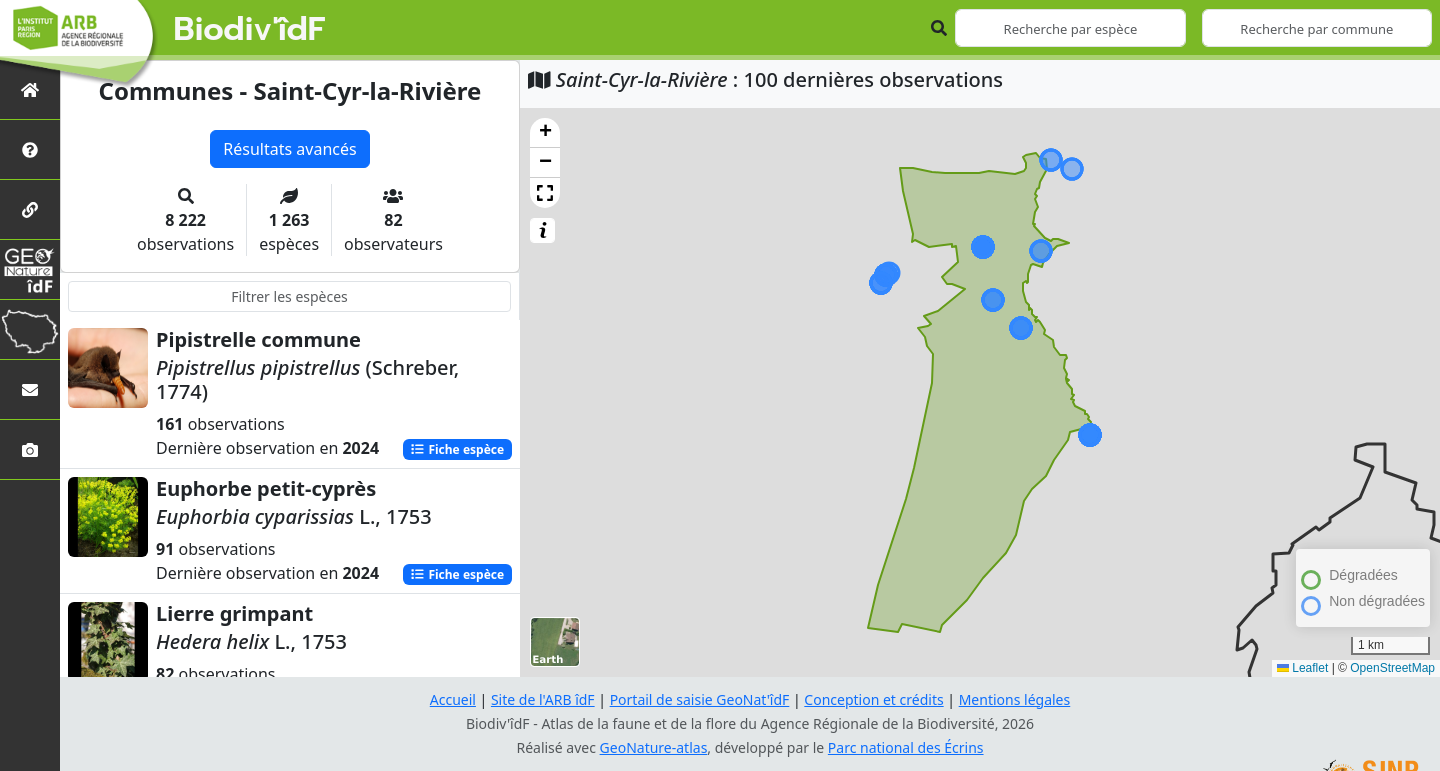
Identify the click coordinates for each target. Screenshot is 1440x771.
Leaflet (1302, 668)
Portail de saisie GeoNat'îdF (700, 699)
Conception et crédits (873, 699)
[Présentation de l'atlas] (30, 149)
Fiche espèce (457, 449)
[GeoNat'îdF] (30, 269)
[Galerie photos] (30, 449)
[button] (545, 133)
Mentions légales (1015, 699)
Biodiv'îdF (250, 30)
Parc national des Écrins (906, 747)
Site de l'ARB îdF (543, 699)
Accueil (453, 699)
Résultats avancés (289, 149)
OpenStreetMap (1392, 668)
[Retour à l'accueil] (30, 89)
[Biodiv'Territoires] (30, 329)
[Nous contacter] (30, 389)
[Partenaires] (30, 209)
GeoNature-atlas (654, 747)
